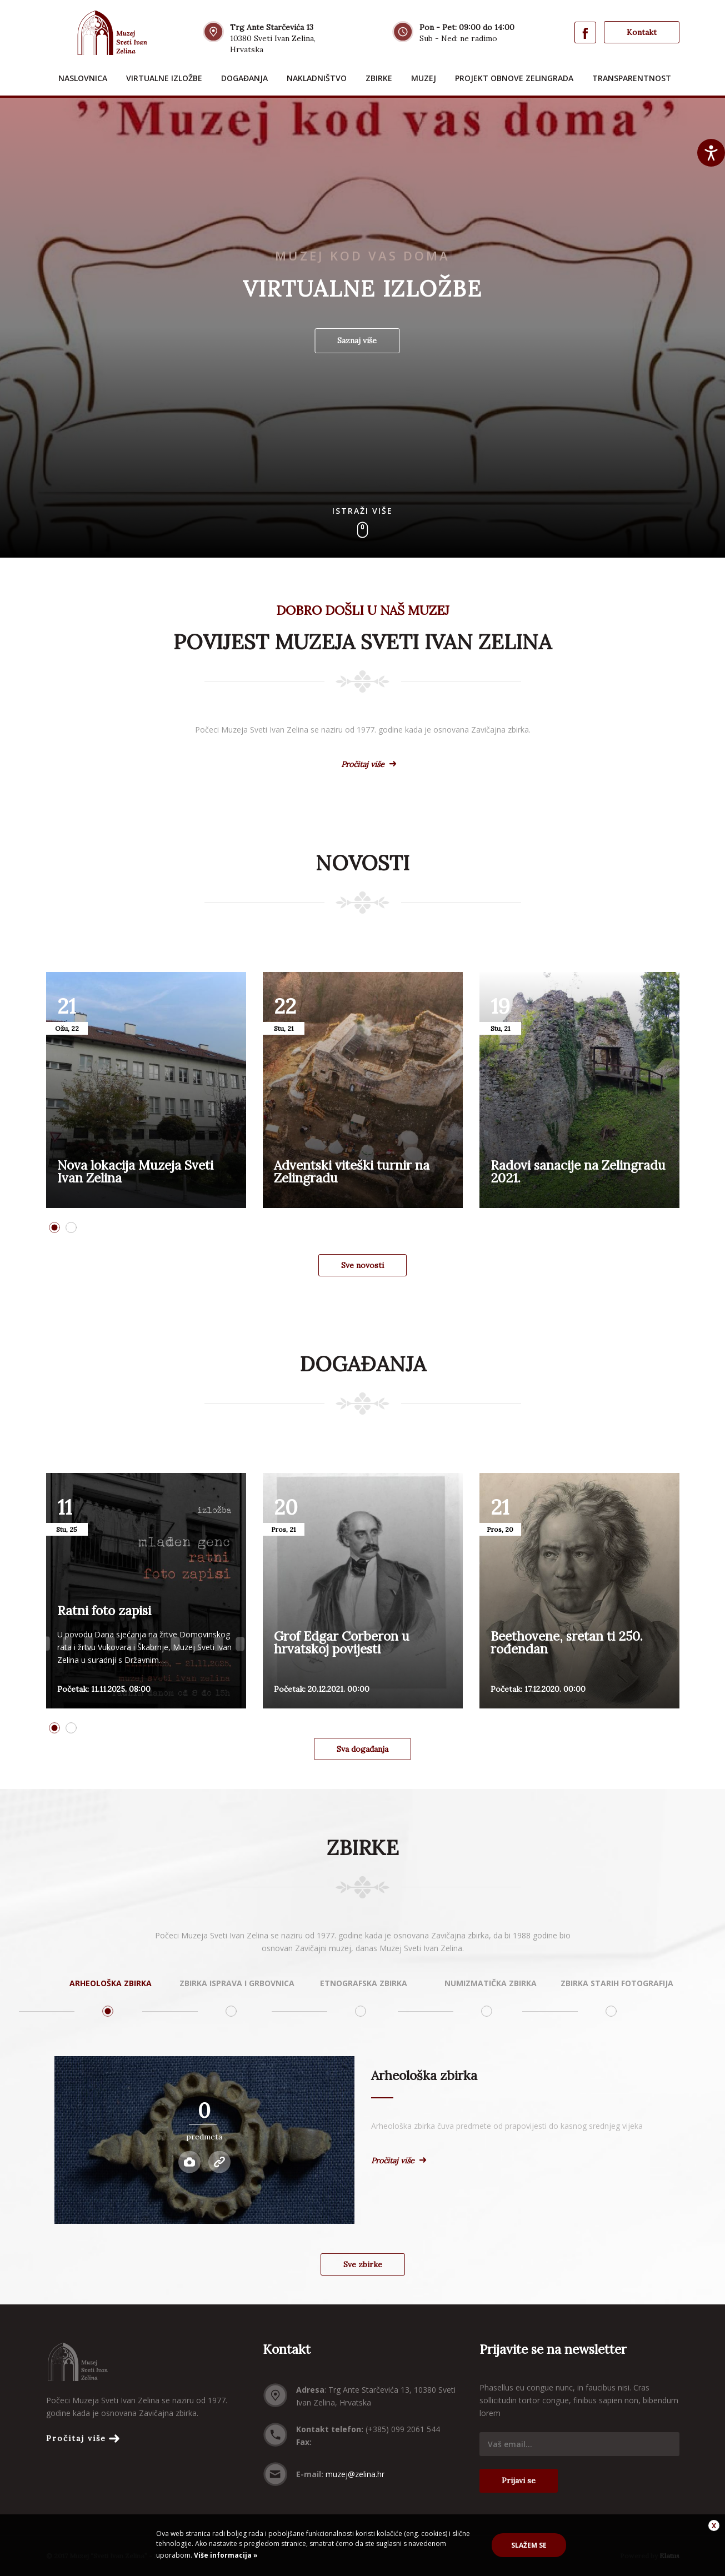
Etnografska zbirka (363, 1983)
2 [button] (71, 1227)
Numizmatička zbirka (490, 1983)
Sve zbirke (362, 2264)
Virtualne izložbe (164, 78)
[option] (146, 1090)
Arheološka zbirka (110, 1983)
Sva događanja (362, 1749)
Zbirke (379, 78)
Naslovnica (82, 78)
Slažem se (529, 2545)
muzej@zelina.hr (355, 2474)
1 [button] (54, 1227)
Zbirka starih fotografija (617, 1983)
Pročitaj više (362, 764)
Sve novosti (362, 1265)
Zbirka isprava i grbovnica (236, 1983)
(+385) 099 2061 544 (403, 2429)
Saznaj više (357, 340)
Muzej (423, 78)
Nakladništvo (317, 78)
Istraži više (362, 510)
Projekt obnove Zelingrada (514, 78)
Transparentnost (631, 78)
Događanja (244, 78)
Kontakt (642, 32)
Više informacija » (225, 2555)
